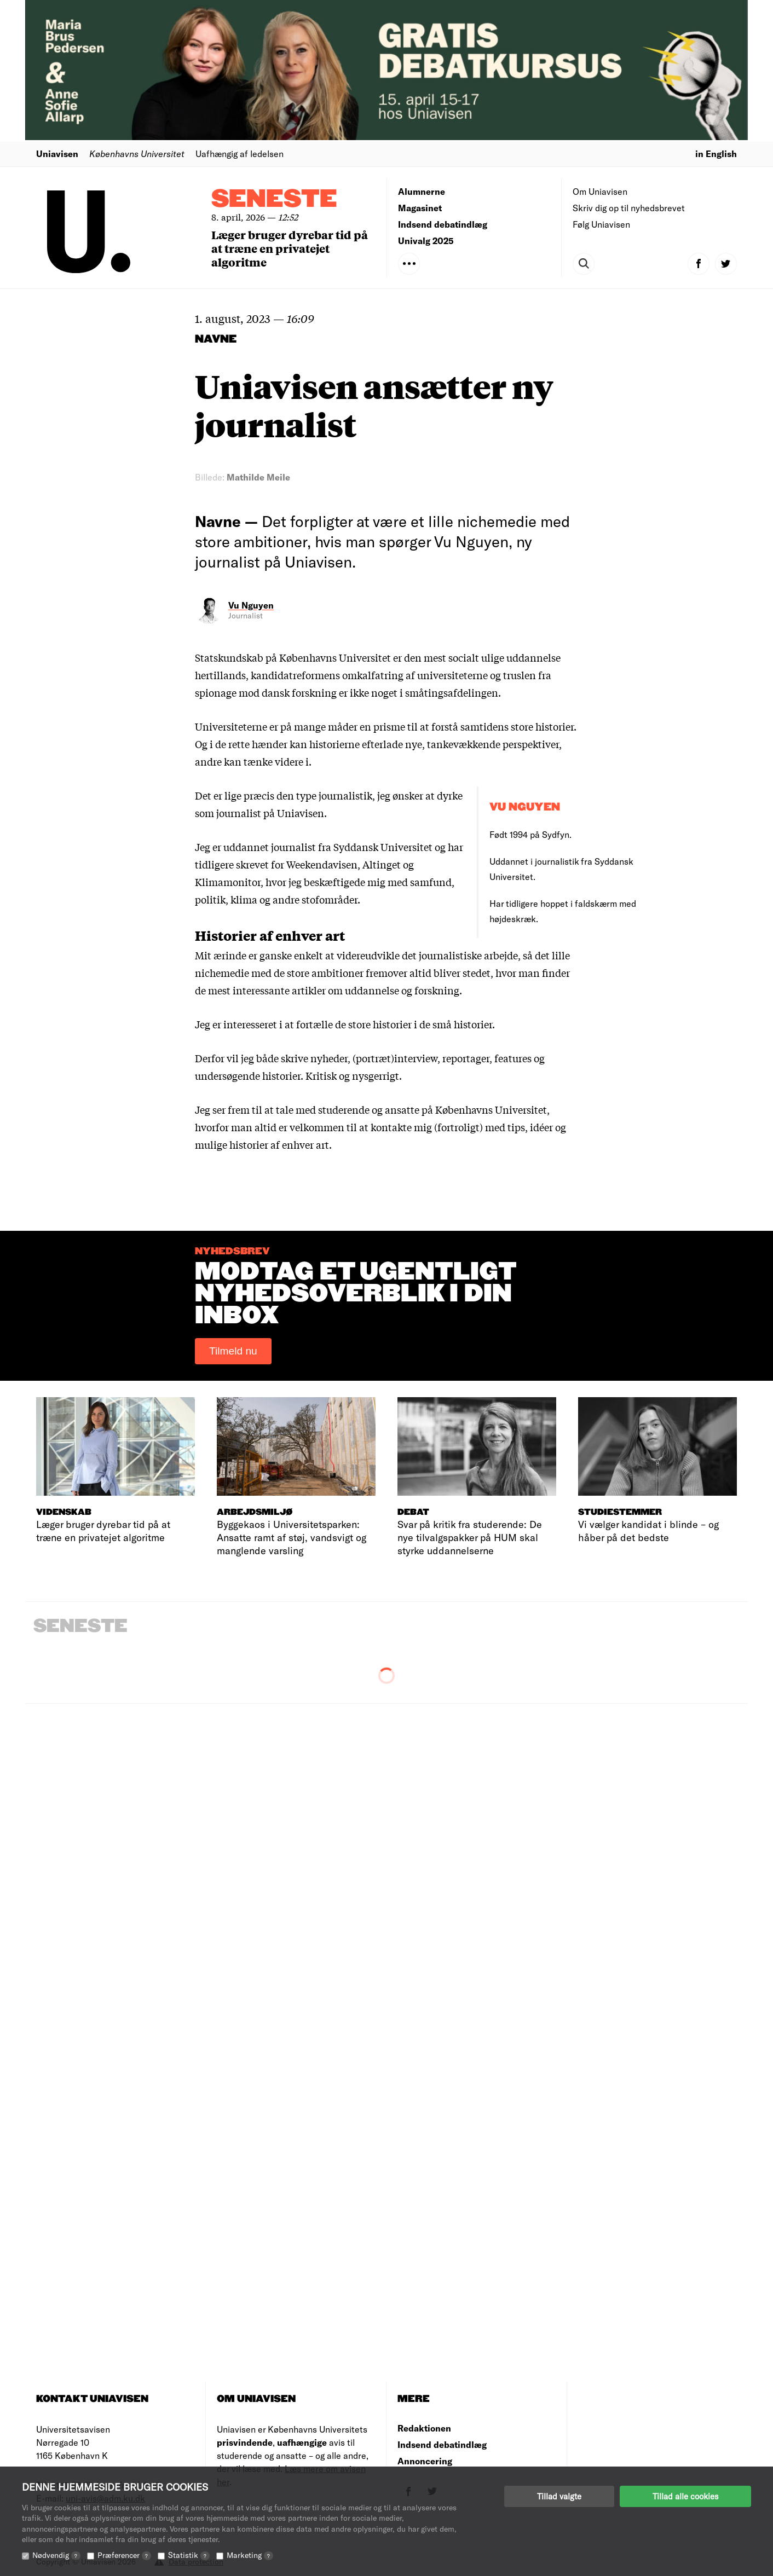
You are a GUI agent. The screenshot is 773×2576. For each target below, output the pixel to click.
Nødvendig (56, 2555)
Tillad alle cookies (685, 2496)
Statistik (189, 2555)
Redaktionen (424, 2428)
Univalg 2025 (426, 240)
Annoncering (424, 2461)
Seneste (274, 199)
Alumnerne (421, 191)
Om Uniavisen (600, 191)
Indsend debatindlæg (442, 224)
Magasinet (420, 207)
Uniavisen (57, 153)
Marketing (250, 2555)
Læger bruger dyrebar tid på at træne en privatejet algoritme (289, 248)
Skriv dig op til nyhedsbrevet (629, 207)
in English (716, 153)
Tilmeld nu (233, 1351)
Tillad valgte (559, 2496)
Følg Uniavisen (601, 224)
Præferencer (124, 2555)
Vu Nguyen (251, 605)
